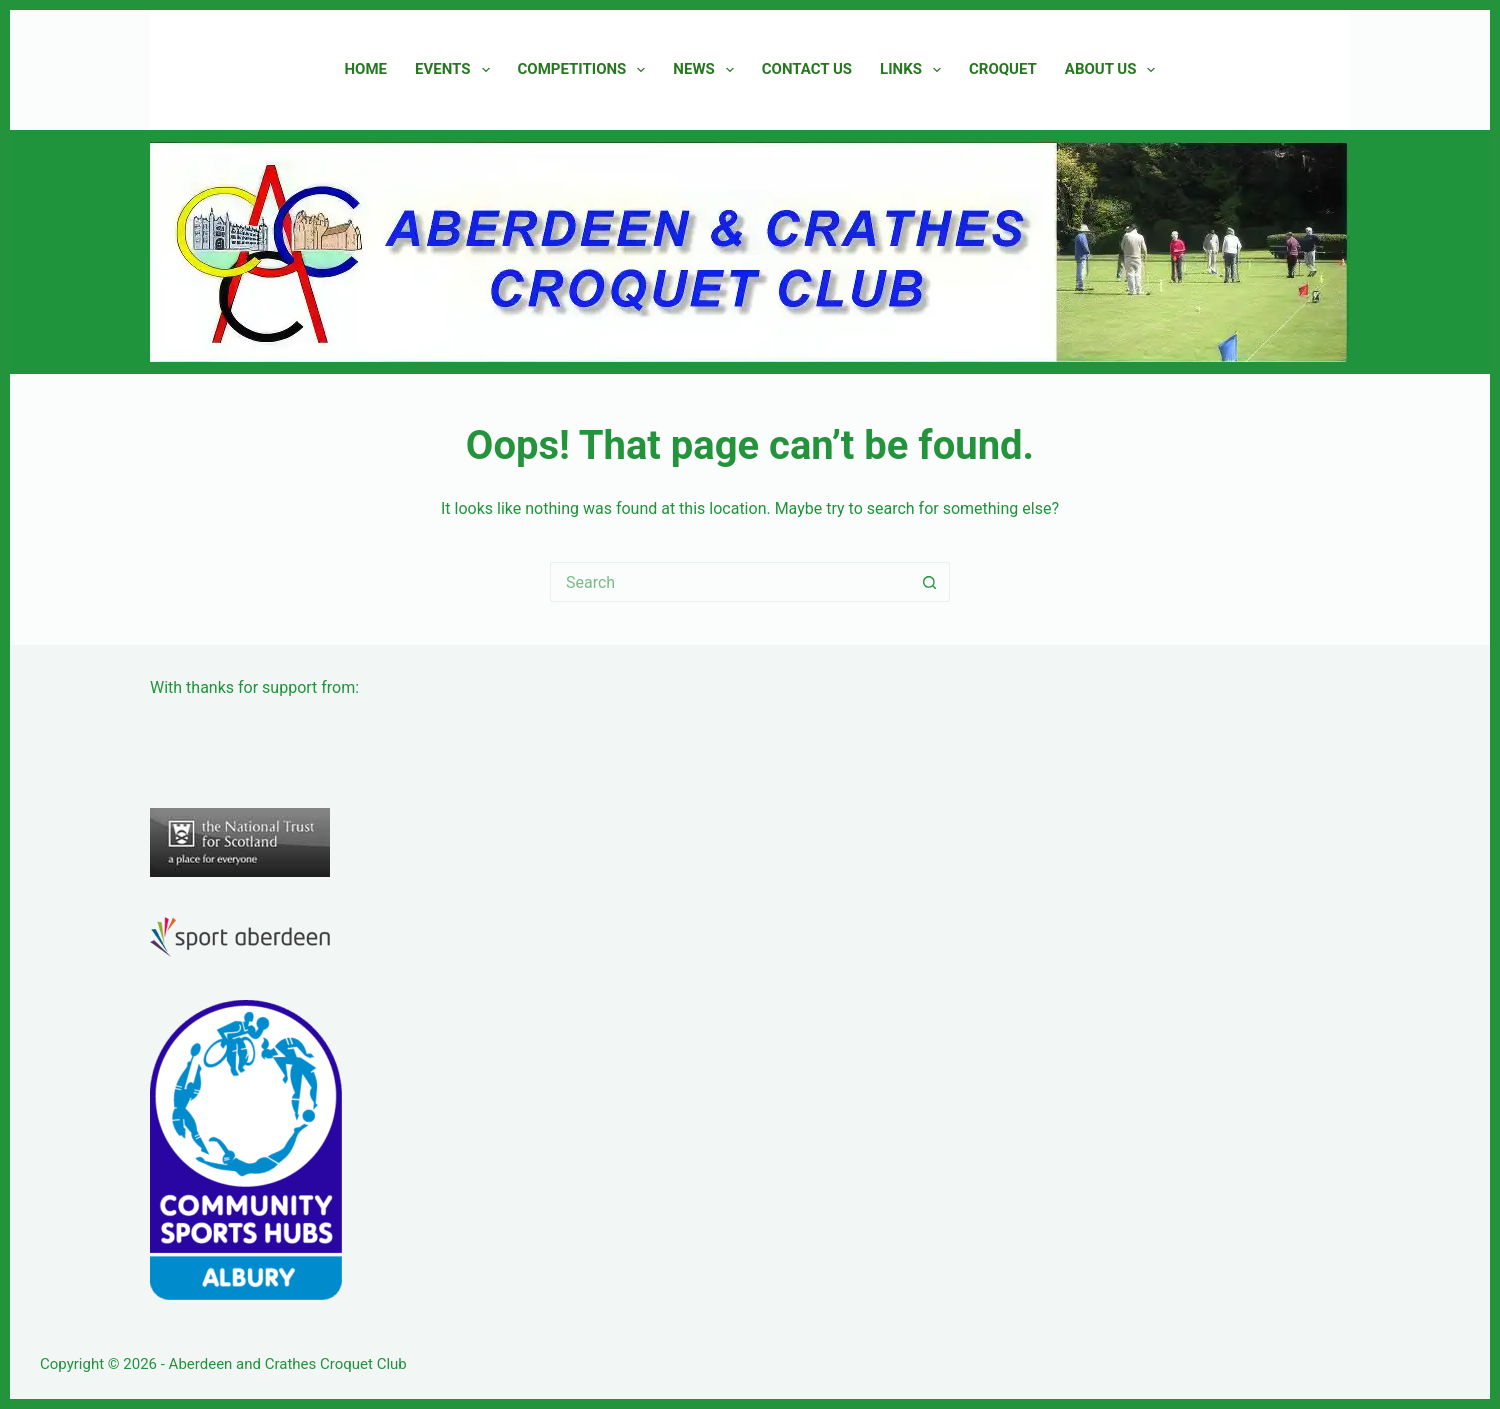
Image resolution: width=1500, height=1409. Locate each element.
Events (456, 70)
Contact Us (807, 69)
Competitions (586, 70)
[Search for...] (730, 582)
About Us (1114, 70)
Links (914, 70)
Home (366, 69)
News (707, 70)
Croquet (1003, 69)
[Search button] (930, 582)
